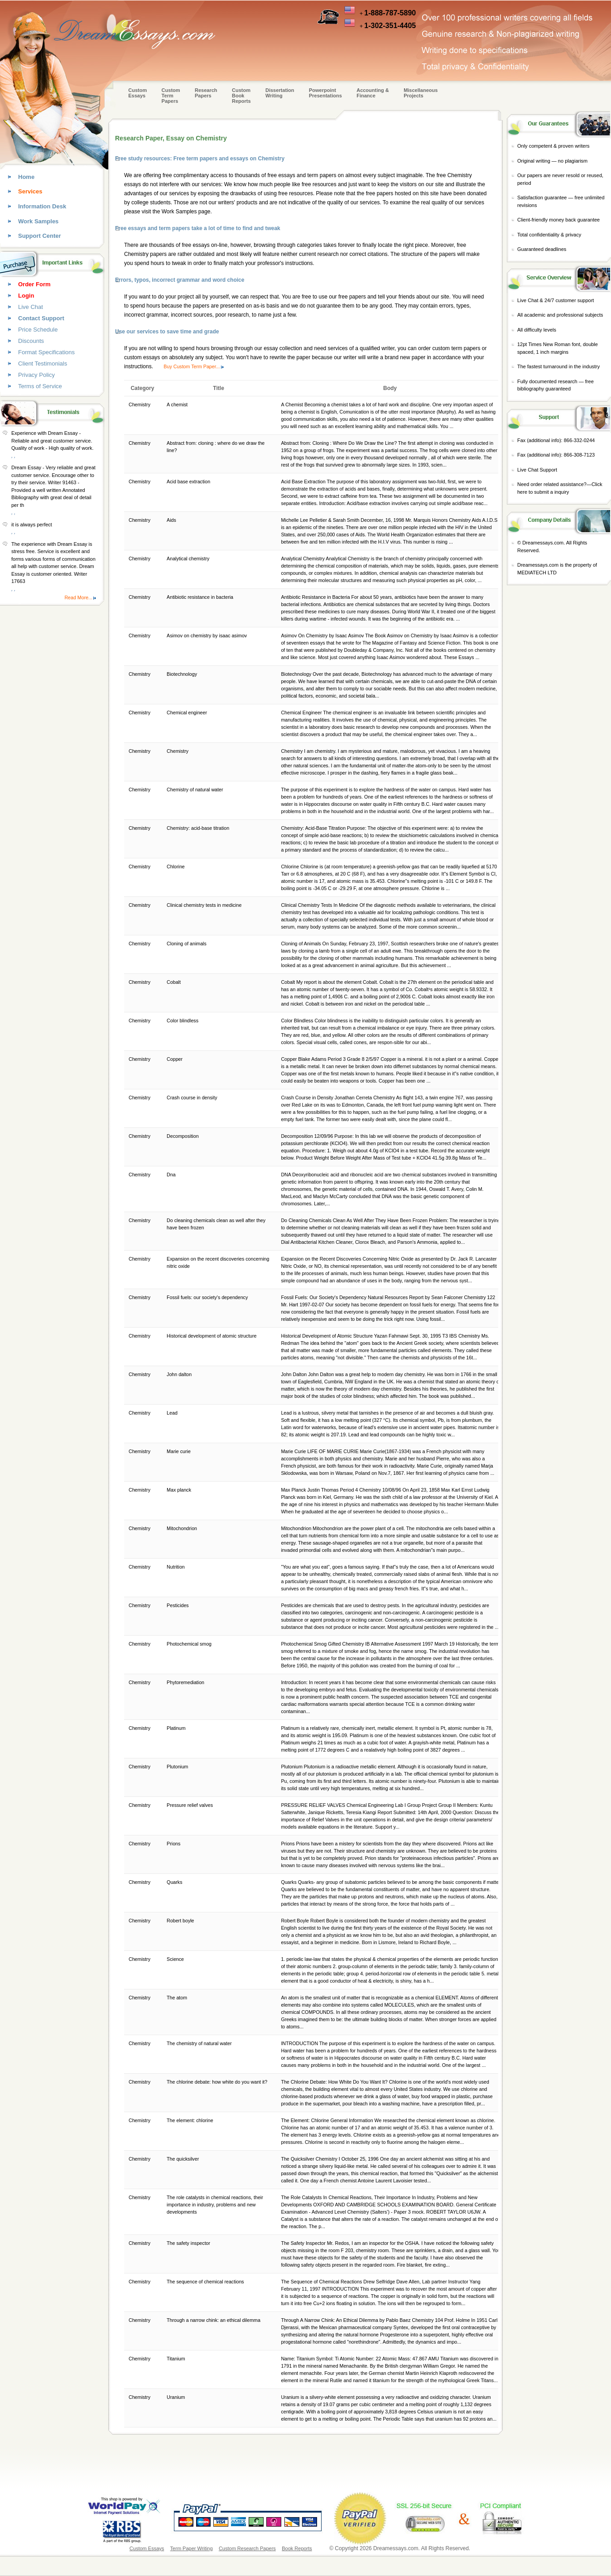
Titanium (176, 2358)
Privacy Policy (36, 374)
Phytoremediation (186, 1682)
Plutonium (178, 1766)
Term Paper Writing (191, 2548)
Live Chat (30, 306)
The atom (177, 1997)
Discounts (31, 340)
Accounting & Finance (372, 92)
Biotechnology (182, 674)
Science (176, 1959)
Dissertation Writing (279, 92)
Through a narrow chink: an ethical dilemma (214, 2320)
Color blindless (183, 1020)
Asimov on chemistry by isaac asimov (207, 635)
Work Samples (38, 221)
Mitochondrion (182, 1528)
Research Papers (206, 92)
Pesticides (178, 1605)
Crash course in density (192, 1097)
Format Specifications (46, 352)
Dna (172, 1174)
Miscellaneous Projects (421, 92)
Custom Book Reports (241, 95)
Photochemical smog (190, 1644)
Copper (175, 1059)
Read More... (78, 597)
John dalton (180, 1374)
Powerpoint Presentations (325, 92)
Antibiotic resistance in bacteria (201, 597)
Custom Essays (137, 92)
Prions (174, 1843)
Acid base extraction (189, 481)
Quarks (175, 1882)
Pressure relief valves (190, 1805)
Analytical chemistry (189, 558)
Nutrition (176, 1567)
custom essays (142, 357)
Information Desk (42, 206)
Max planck (179, 1490)
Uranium (176, 2397)
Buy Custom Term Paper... (192, 366)
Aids (172, 520)
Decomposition (183, 1136)
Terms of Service (40, 386)
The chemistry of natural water (200, 2043)
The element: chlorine (190, 2120)
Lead (173, 1413)
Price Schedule (38, 329)
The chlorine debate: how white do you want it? (218, 2082)
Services (30, 191)
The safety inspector (189, 2243)
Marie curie (179, 1451)
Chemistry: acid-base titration (199, 828)
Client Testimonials (42, 363)
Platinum (177, 1728)
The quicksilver (183, 2159)
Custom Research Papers (247, 2548)
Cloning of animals (187, 943)
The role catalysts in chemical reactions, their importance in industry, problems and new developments (215, 2205)
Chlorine (176, 866)
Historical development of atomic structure (212, 1336)
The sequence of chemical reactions (206, 2281)
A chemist (178, 404)
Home (26, 176)
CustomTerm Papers (171, 95)
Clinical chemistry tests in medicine (205, 905)
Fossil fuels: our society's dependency (208, 1297)
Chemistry (178, 751)
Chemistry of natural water (195, 789)
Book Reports (297, 2548)
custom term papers (456, 348)
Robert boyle (181, 1920)
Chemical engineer (187, 712)
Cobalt (174, 982)
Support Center (39, 235)
